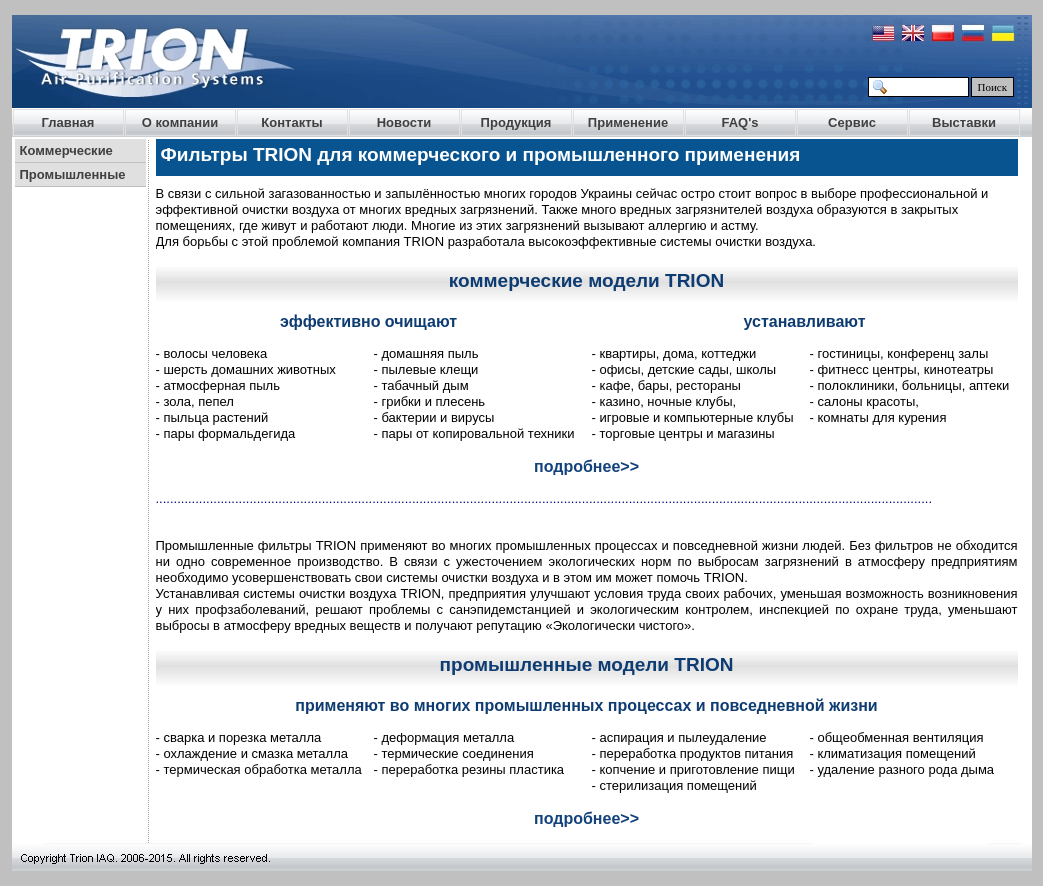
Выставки (964, 122)
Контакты (291, 122)
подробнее (577, 466)
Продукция (516, 122)
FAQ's (739, 122)
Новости (404, 122)
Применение (628, 122)
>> (629, 466)
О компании (180, 122)
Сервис (852, 122)
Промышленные (73, 174)
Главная (68, 122)
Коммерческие (66, 150)
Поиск (993, 87)
